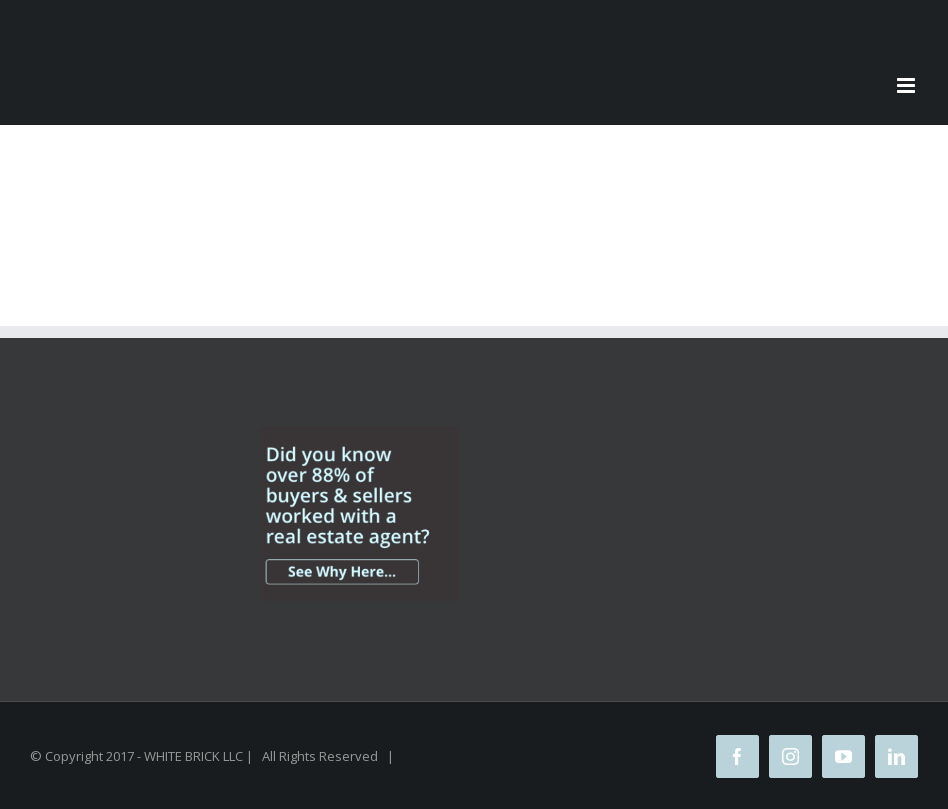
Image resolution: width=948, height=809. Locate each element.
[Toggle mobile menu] (907, 85)
